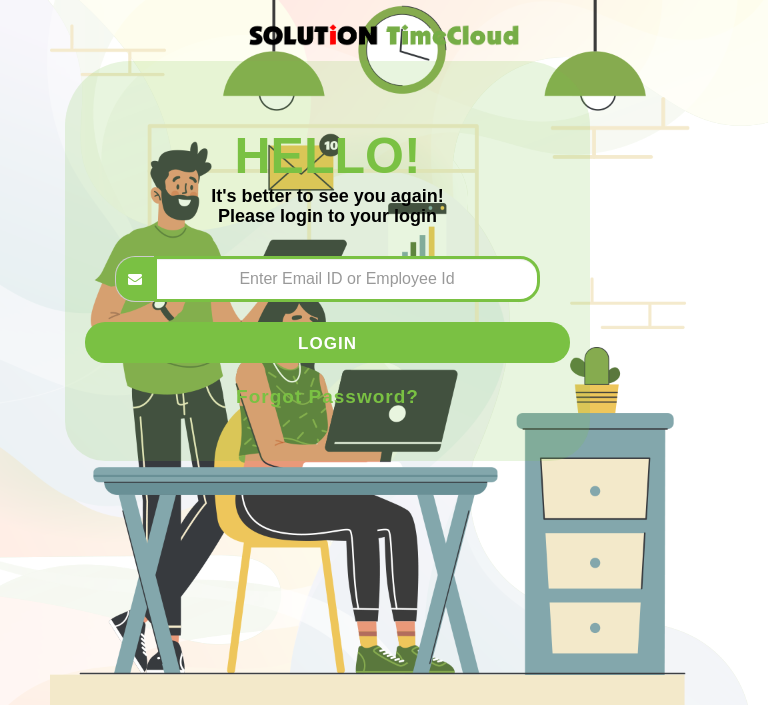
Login (327, 343)
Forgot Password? (327, 396)
